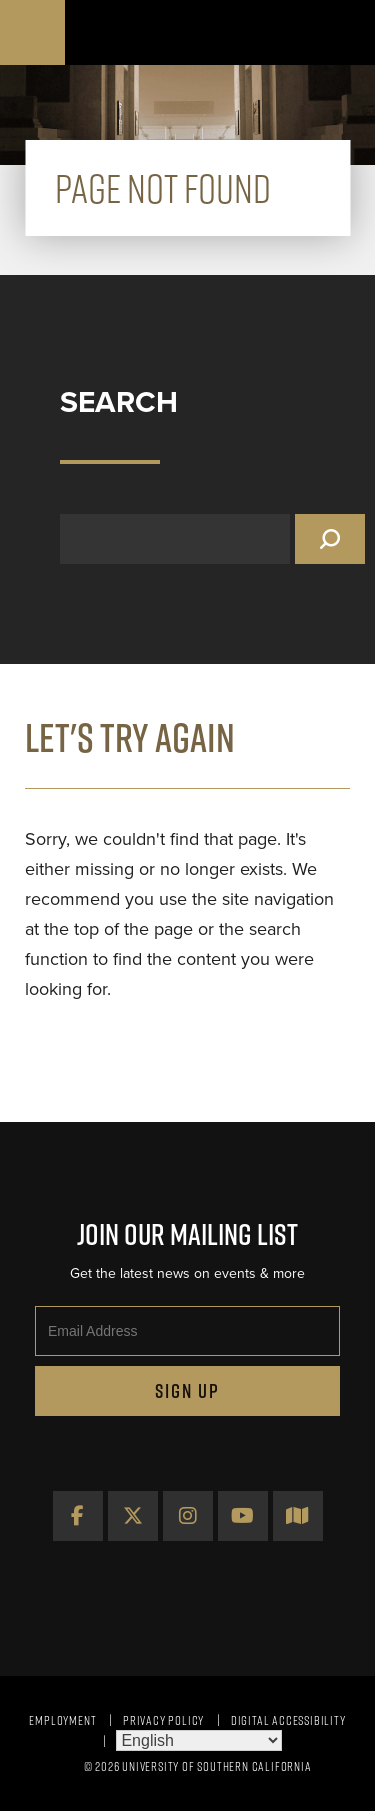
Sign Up (187, 1391)
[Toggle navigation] (342, 32)
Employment (62, 1720)
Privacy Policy (163, 1720)
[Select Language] (199, 1740)
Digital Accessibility (288, 1720)
